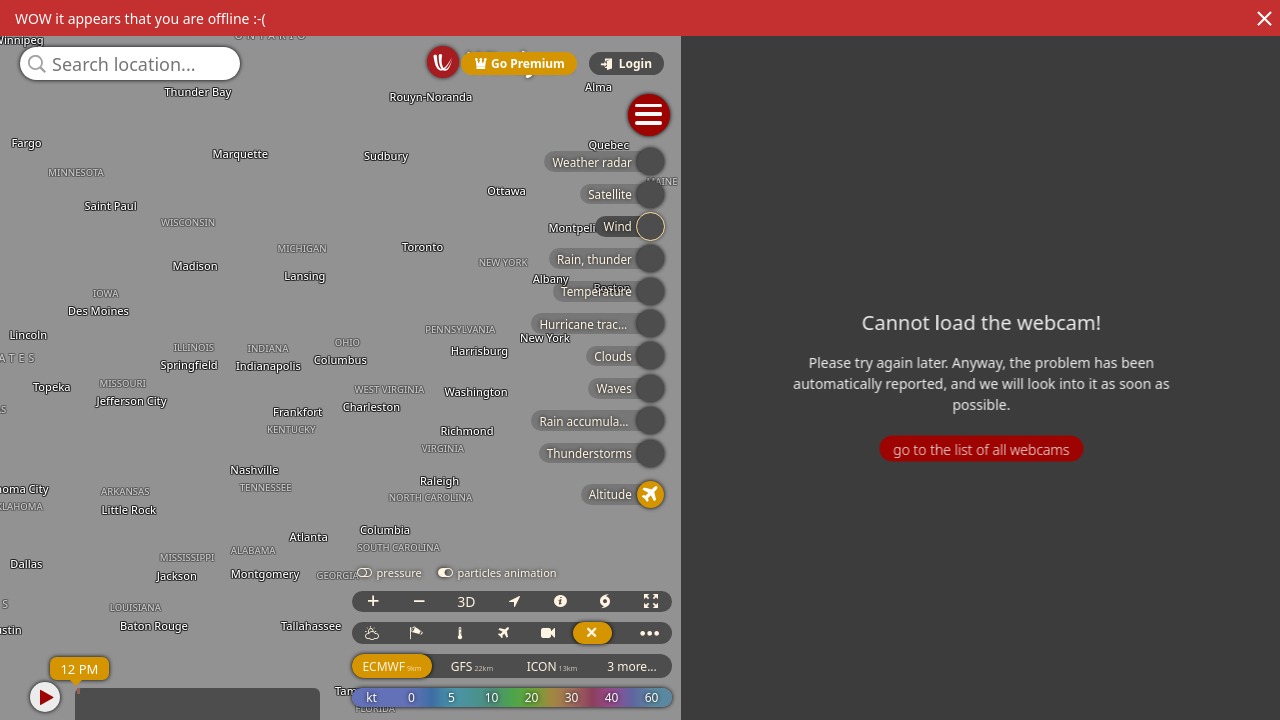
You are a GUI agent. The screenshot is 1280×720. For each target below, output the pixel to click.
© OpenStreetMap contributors (1197, 713)
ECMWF (778, 666)
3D (853, 601)
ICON (939, 666)
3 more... (1019, 666)
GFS (859, 666)
